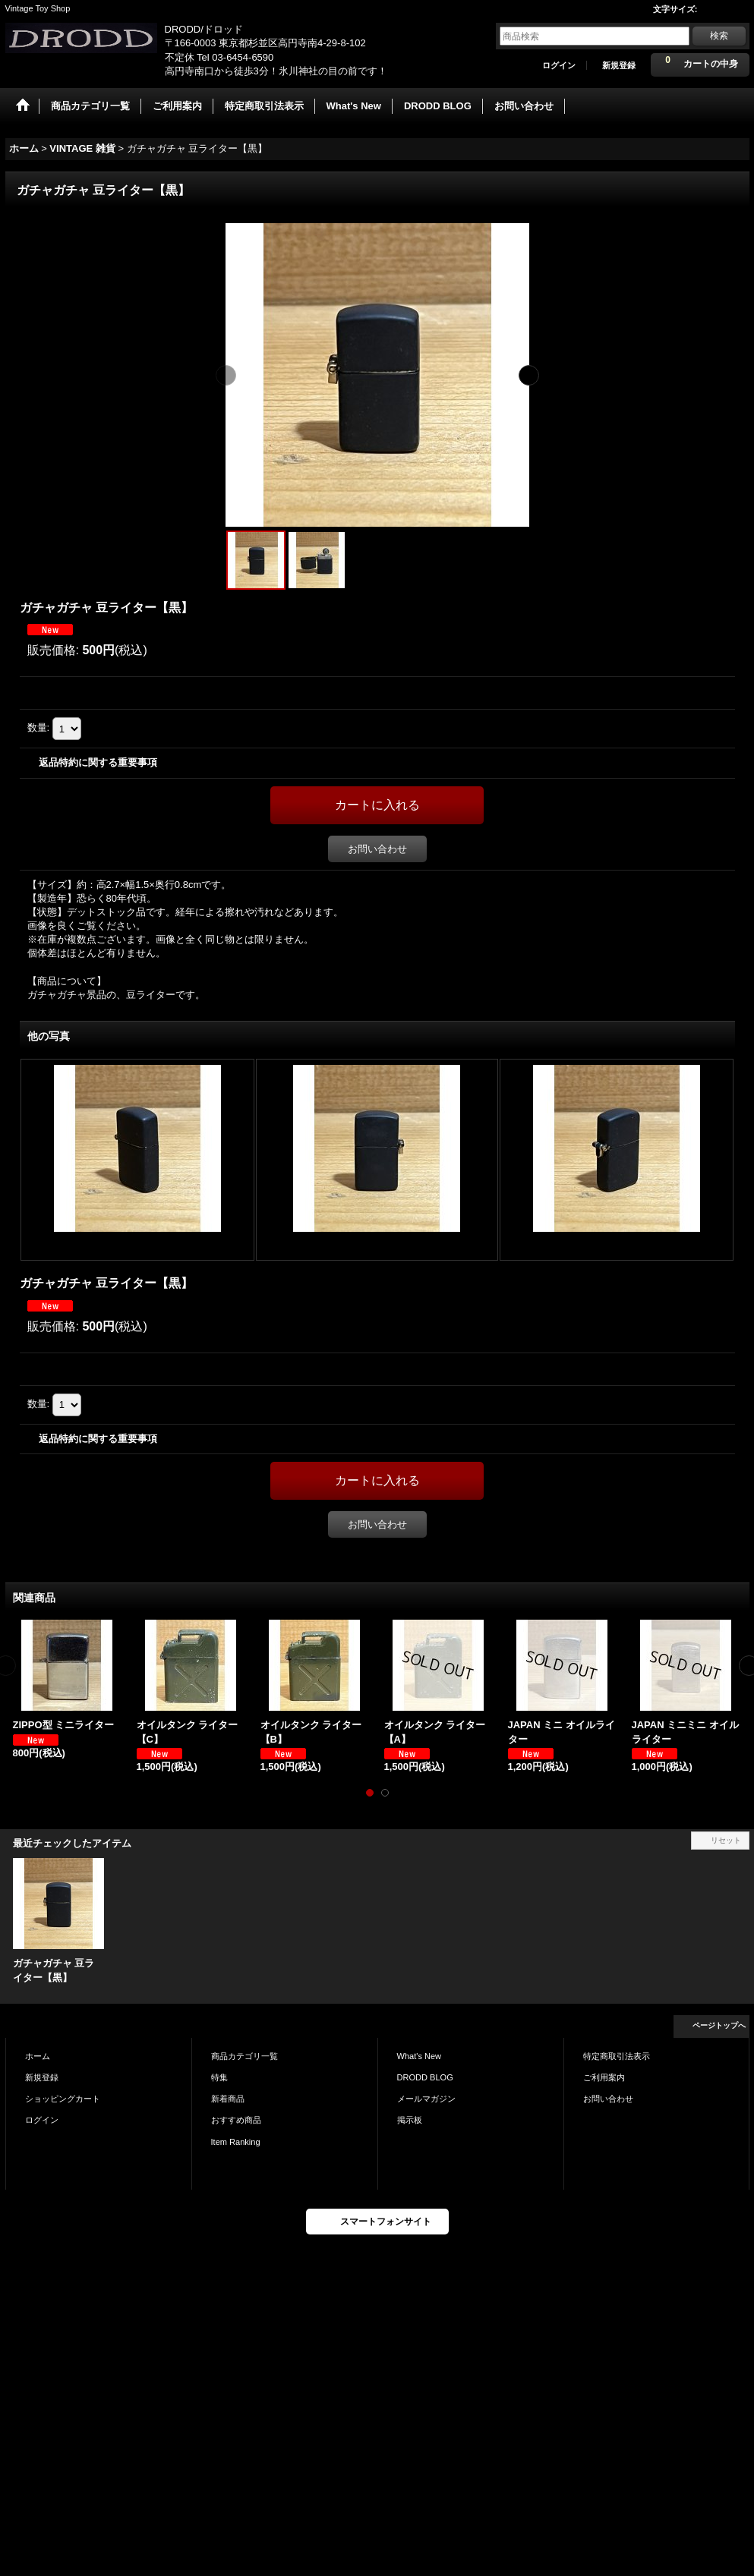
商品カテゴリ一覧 (244, 2056)
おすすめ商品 (236, 2119)
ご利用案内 (604, 2077)
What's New (419, 2056)
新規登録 (619, 65)
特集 (219, 2077)
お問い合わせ (377, 849)
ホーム (37, 2056)
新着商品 (227, 2098)
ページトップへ (719, 2025)
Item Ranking (235, 2141)
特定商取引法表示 (616, 2056)
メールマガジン (426, 2098)
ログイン (559, 65)
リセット (726, 1840)
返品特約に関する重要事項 (98, 762)
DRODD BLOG (425, 2077)
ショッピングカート (62, 2098)
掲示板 (409, 2119)
